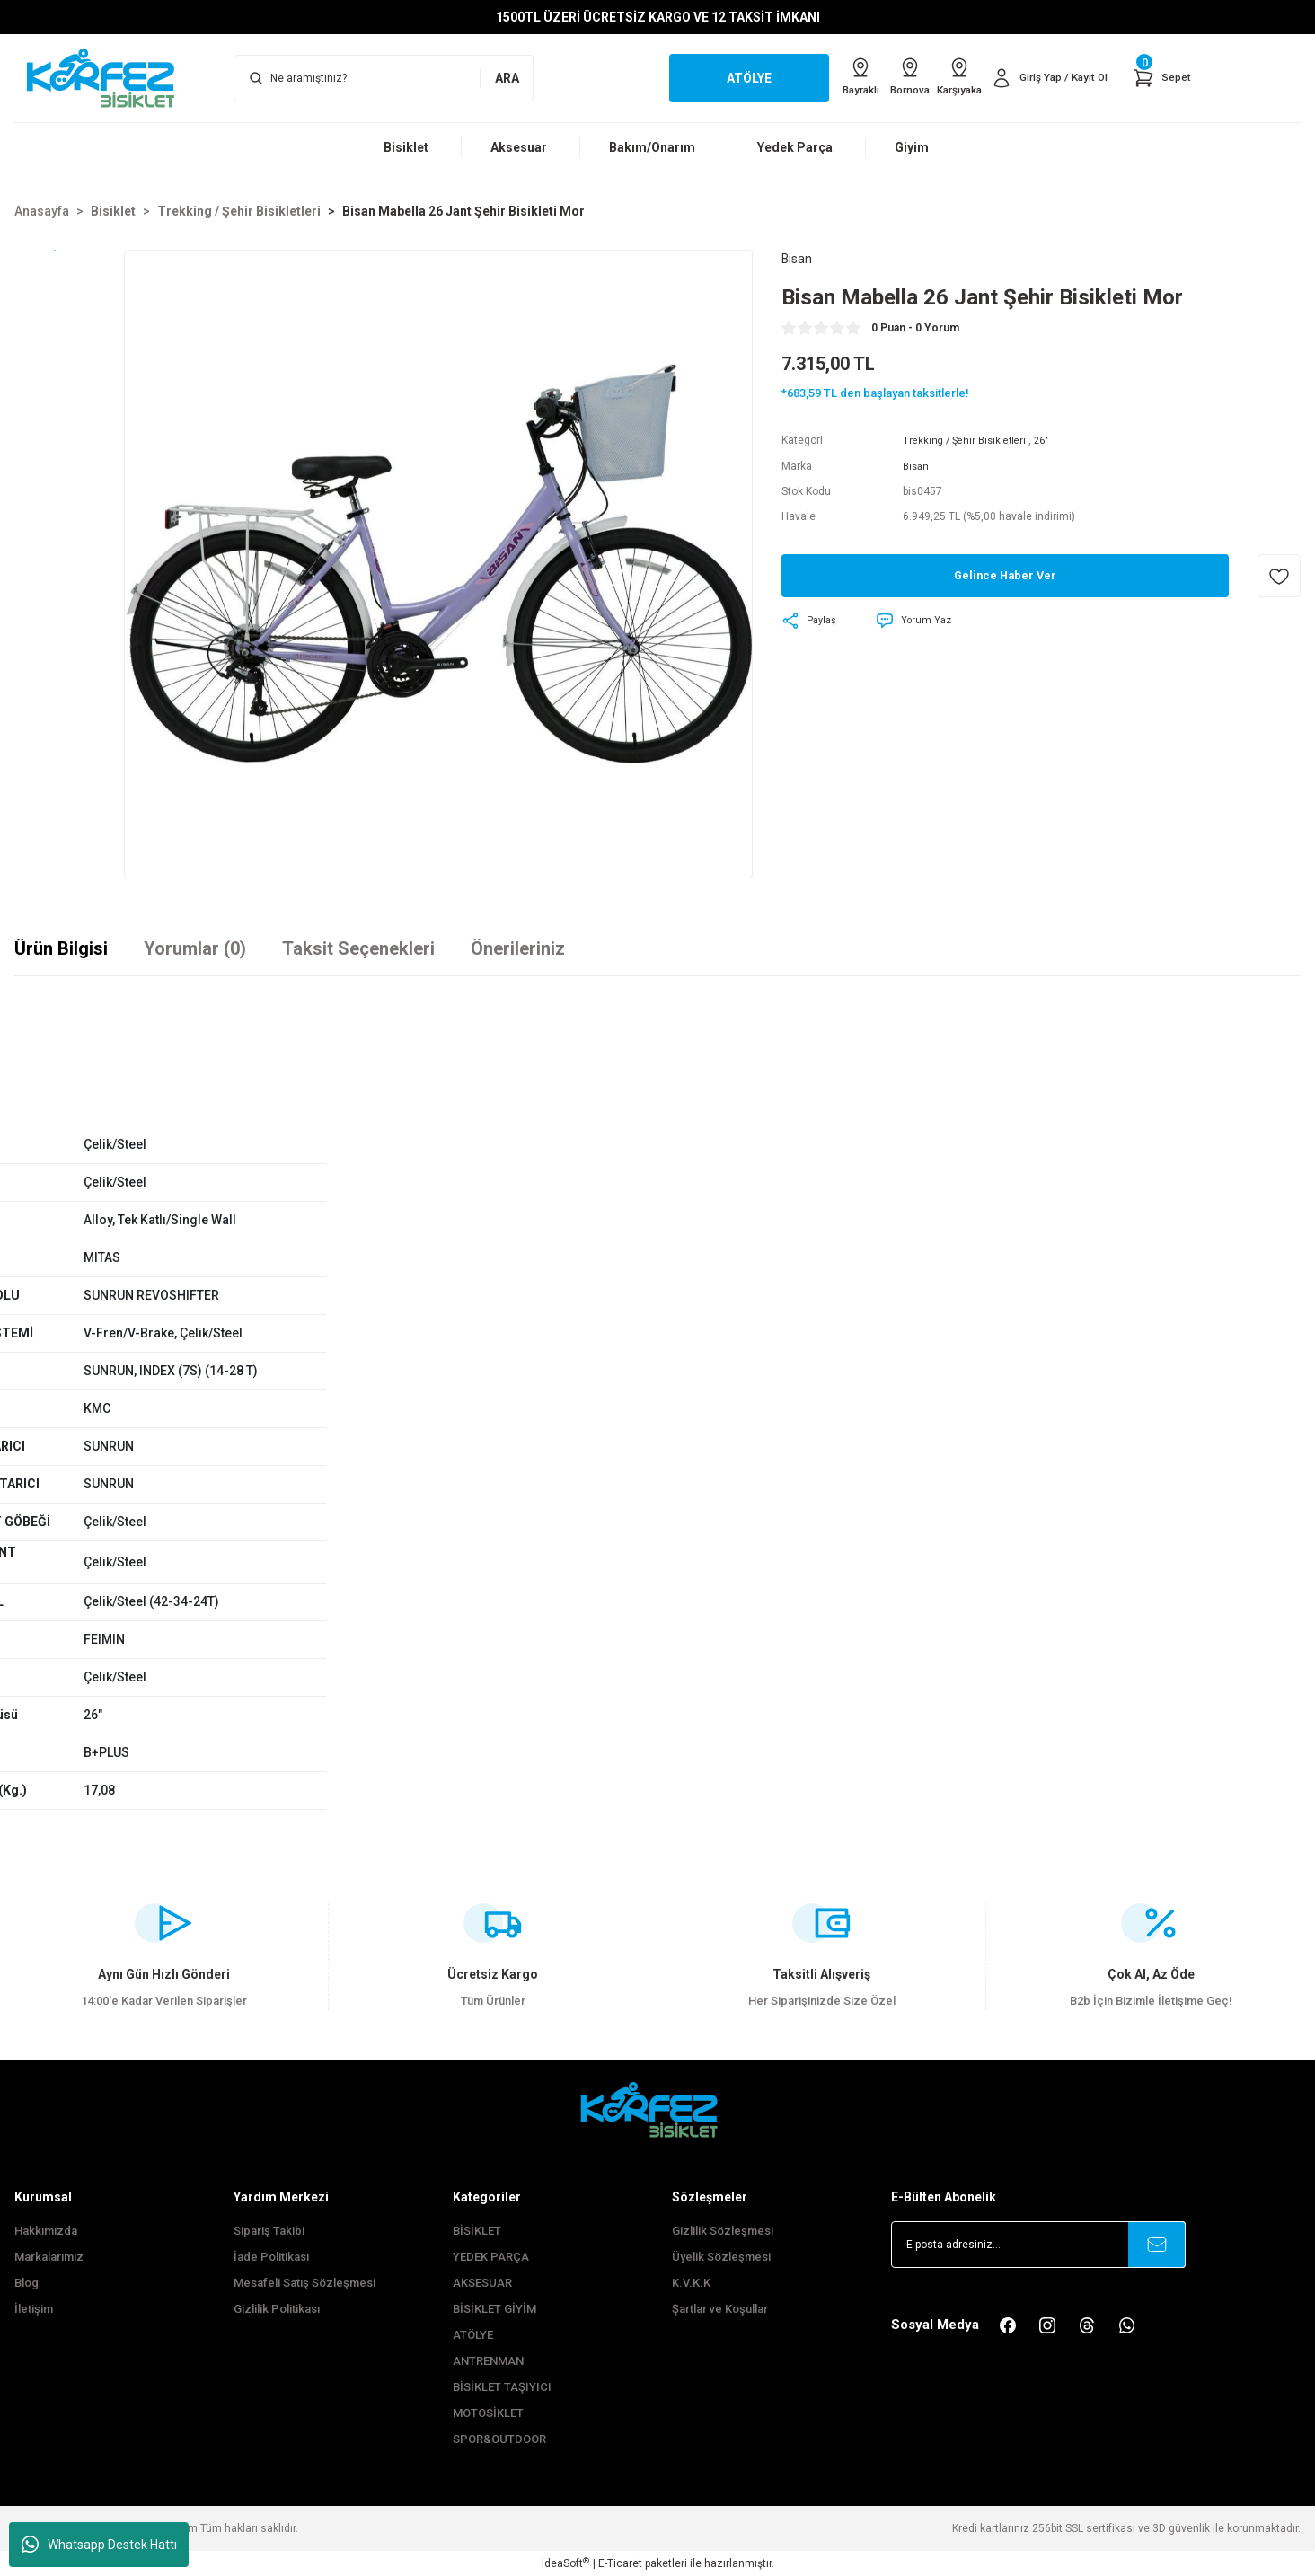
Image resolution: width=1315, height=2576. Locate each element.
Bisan (917, 468)
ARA (507, 78)
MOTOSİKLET (488, 2413)
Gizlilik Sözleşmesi (722, 2230)
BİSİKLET (477, 2230)
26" (1051, 443)
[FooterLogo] (657, 2109)
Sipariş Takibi (269, 2230)
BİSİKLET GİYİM (494, 2309)
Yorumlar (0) (195, 948)
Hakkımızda (45, 2230)
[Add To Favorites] (1279, 577)
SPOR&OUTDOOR (499, 2439)
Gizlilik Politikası (277, 2309)
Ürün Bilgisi (61, 948)
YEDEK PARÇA (491, 2256)
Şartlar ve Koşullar (720, 2309)
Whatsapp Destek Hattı (99, 2544)
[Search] (384, 78)
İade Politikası (271, 2256)
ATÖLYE (473, 2335)
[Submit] (1157, 2244)
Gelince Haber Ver (1005, 577)
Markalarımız (49, 2256)
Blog (26, 2282)
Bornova (882, 77)
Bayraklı (820, 77)
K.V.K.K (691, 2282)
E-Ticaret (620, 2563)
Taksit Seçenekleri (358, 948)
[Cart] (1160, 78)
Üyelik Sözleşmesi (721, 2256)
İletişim (33, 2309)
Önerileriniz (518, 948)
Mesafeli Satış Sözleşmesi (304, 2282)
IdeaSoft (565, 2563)
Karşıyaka (942, 77)
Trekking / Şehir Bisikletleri (969, 443)
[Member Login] (1042, 78)
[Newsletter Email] (1038, 2244)
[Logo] (109, 77)
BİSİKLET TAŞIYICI (502, 2387)
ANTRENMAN (488, 2361)
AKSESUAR (482, 2282)
